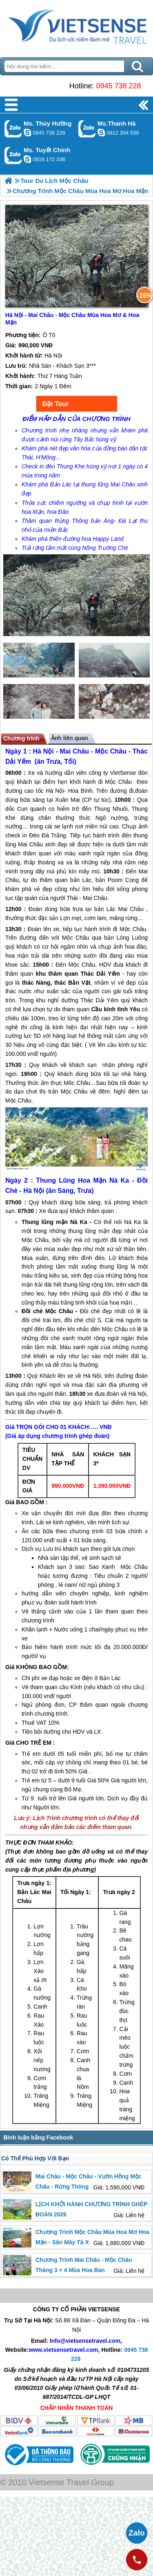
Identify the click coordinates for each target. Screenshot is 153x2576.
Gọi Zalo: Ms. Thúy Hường (13, 128)
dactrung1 (27, 132)
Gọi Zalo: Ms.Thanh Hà (87, 128)
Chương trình (21, 738)
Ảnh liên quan (69, 738)
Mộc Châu (110, 751)
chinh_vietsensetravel (27, 159)
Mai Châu (74, 751)
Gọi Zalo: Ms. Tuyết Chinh (13, 155)
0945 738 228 (118, 86)
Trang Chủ (76, 26)
